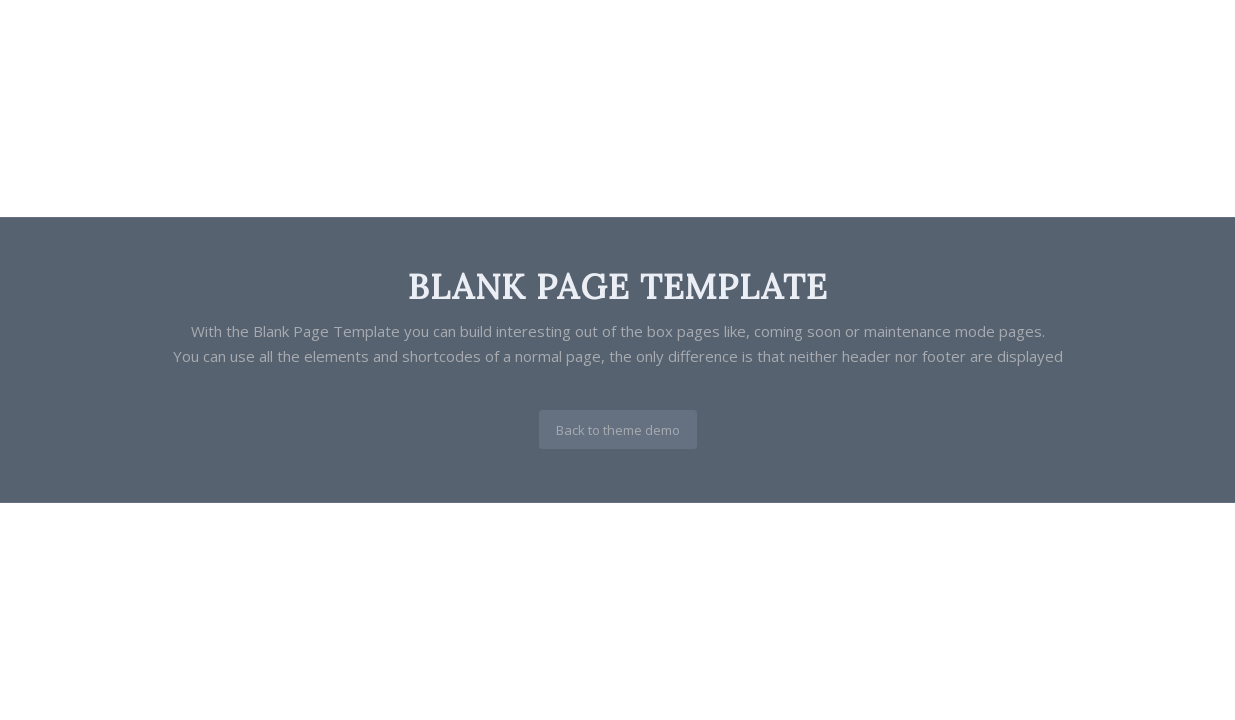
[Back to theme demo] (618, 430)
